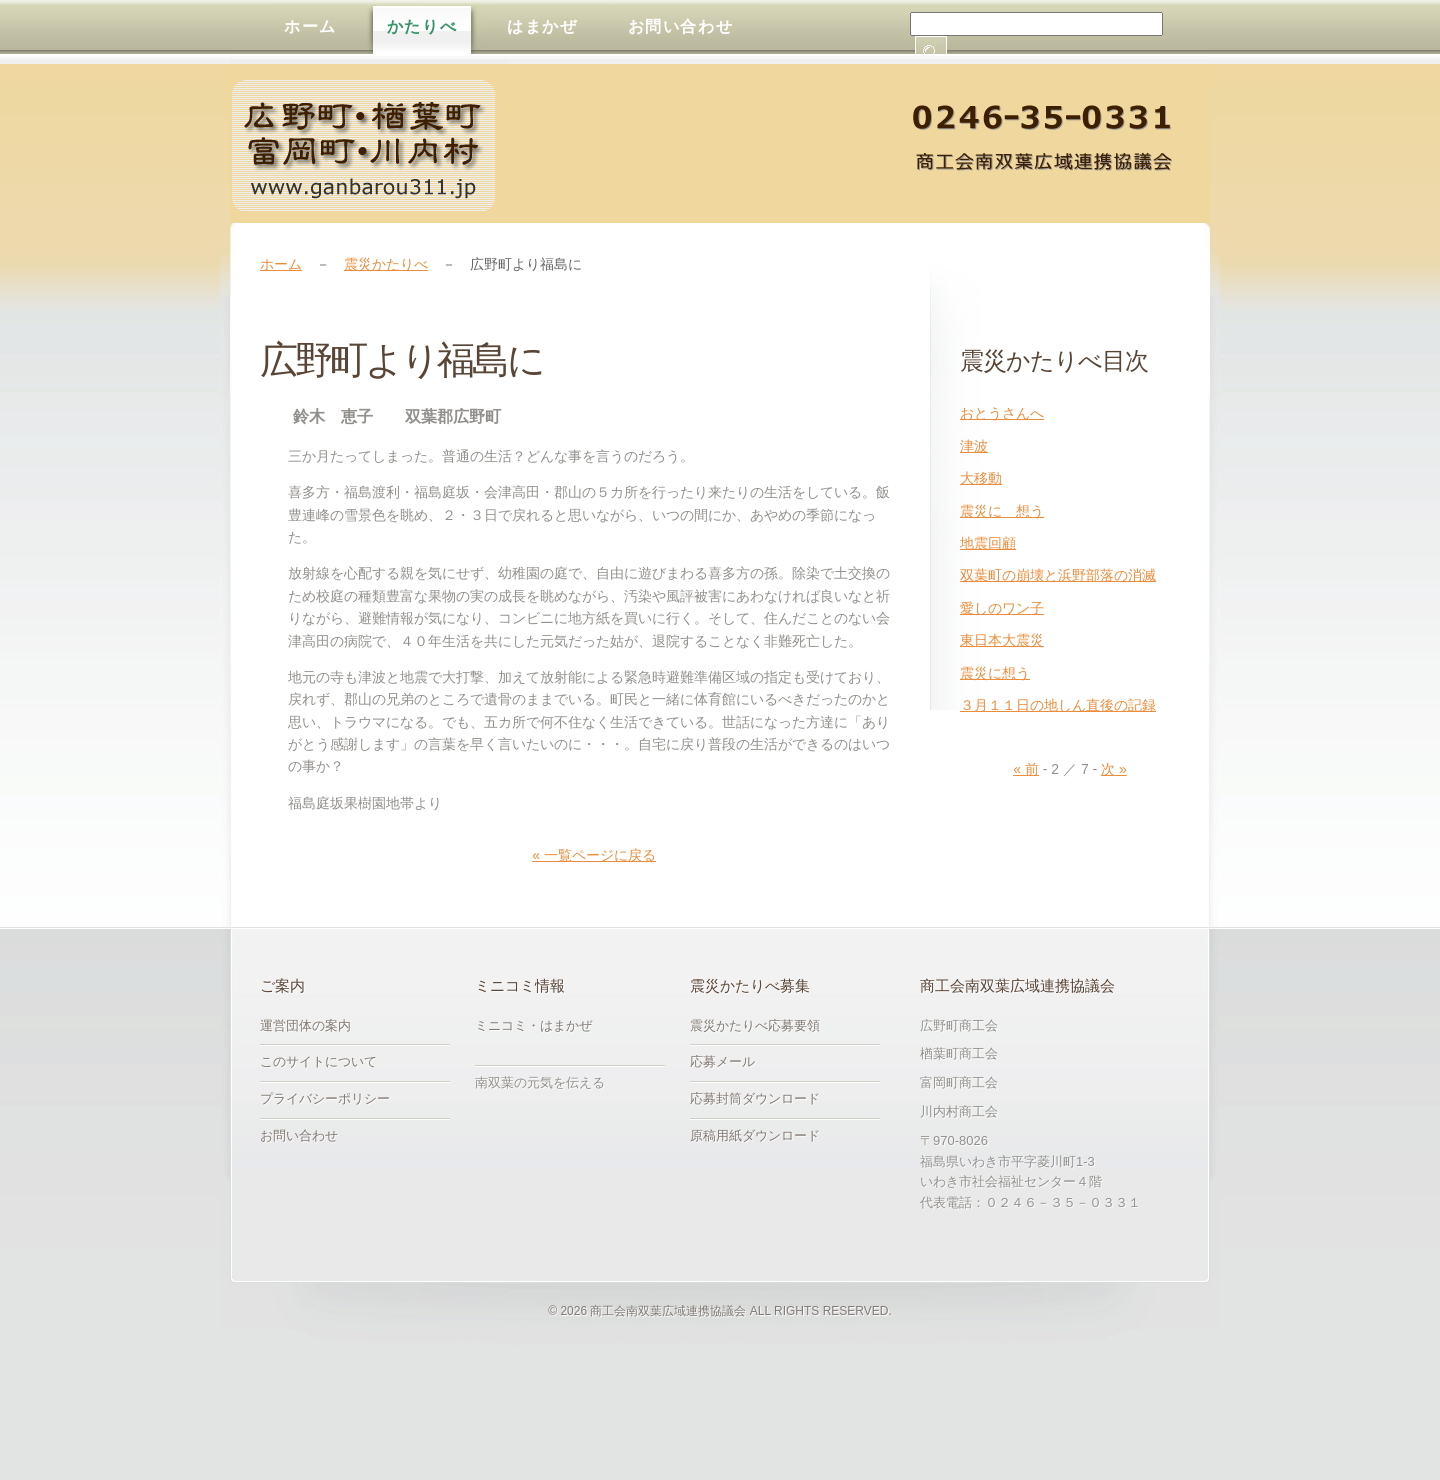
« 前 (1026, 769)
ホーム (281, 264)
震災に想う (995, 673)
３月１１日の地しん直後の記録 (1058, 705)
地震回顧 (988, 543)
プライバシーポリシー (325, 1098)
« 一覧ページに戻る (594, 855)
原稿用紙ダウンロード (755, 1135)
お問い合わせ (299, 1135)
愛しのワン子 (1002, 608)
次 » (1114, 769)
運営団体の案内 (305, 1025)
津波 (974, 446)
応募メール (722, 1061)
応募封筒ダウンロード (755, 1098)
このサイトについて (318, 1061)
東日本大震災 (1002, 640)
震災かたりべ (386, 264)
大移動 (981, 478)
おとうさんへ (1002, 413)
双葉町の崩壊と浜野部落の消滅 (1058, 575)
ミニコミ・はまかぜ (533, 1025)
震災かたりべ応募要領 (755, 1025)
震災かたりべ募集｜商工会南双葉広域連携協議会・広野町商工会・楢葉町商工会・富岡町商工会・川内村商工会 (370, 146)
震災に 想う (1002, 511)
